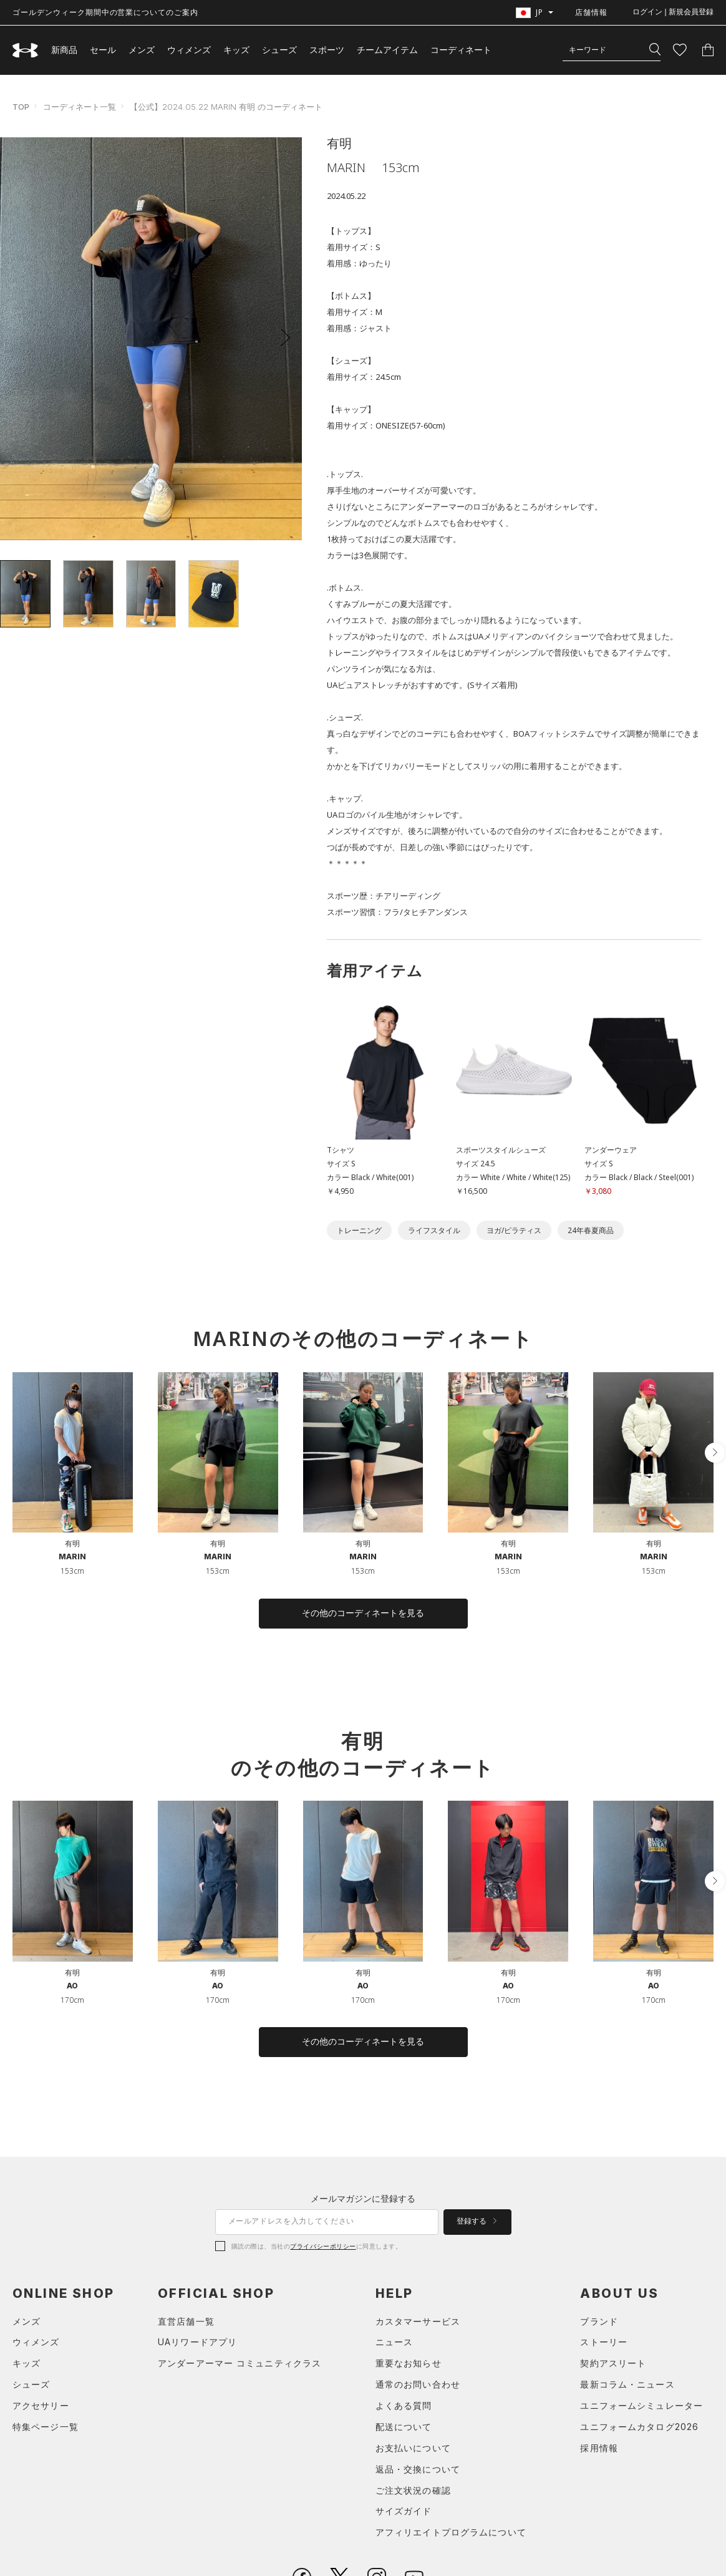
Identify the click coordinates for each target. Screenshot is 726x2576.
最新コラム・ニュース (627, 2384)
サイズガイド (403, 2511)
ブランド (598, 2321)
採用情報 (598, 2448)
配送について (403, 2426)
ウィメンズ (189, 49)
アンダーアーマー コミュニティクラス (239, 2363)
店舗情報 (591, 12)
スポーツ (326, 49)
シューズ (279, 49)
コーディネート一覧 (79, 107)
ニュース (394, 2341)
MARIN (72, 1556)
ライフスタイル (434, 1230)
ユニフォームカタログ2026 (639, 2426)
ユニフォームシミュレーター (641, 2405)
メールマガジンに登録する (363, 2198)
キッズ (236, 49)
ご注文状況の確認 (413, 2490)
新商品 (64, 49)
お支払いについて (413, 2448)
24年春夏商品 (591, 1230)
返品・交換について (417, 2469)
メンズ (141, 49)
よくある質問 (403, 2405)
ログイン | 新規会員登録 (673, 11)
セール (103, 49)
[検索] (655, 50)
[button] (281, 337)
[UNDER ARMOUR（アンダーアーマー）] (25, 50)
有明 (72, 1543)
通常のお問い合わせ (417, 2384)
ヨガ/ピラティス (513, 1230)
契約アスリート (613, 2363)
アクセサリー (40, 2405)
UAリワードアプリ (197, 2341)
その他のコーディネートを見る (363, 1613)
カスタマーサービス (417, 2321)
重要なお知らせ (408, 2363)
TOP (20, 107)
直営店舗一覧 (186, 2321)
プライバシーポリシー (323, 2246)
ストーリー (603, 2341)
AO (72, 1985)
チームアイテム (387, 49)
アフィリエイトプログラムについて (450, 2532)
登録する (477, 2221)
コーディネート (460, 49)
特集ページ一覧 (45, 2426)
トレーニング (359, 1230)
